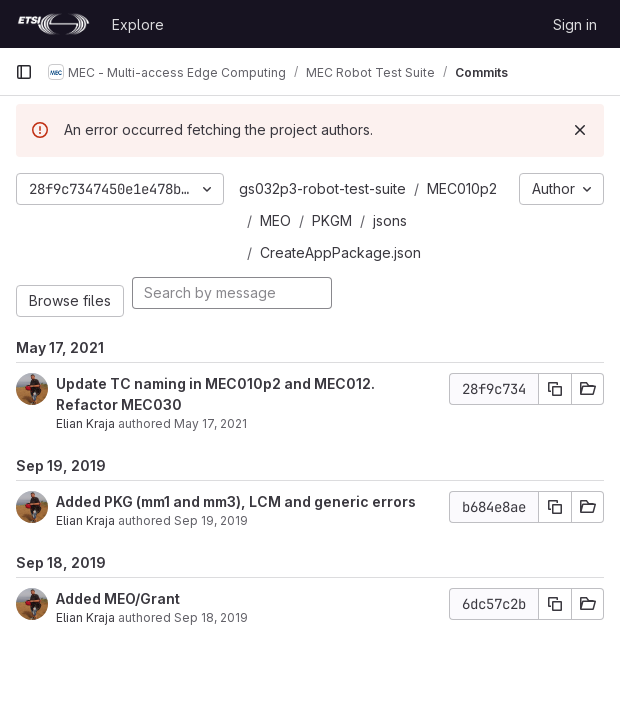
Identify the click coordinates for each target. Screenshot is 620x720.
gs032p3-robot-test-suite (322, 188)
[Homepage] (53, 24)
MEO (275, 220)
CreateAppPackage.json (340, 252)
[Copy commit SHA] (555, 389)
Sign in (575, 24)
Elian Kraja (85, 423)
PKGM (332, 220)
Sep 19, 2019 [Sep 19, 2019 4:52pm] (211, 520)
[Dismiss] (580, 130)
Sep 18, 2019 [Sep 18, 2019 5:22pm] (211, 617)
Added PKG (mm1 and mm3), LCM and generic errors (236, 501)
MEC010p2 (462, 188)
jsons (390, 220)
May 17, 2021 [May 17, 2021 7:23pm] (210, 423)
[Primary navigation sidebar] (24, 72)
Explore (138, 24)
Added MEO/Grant (118, 598)
